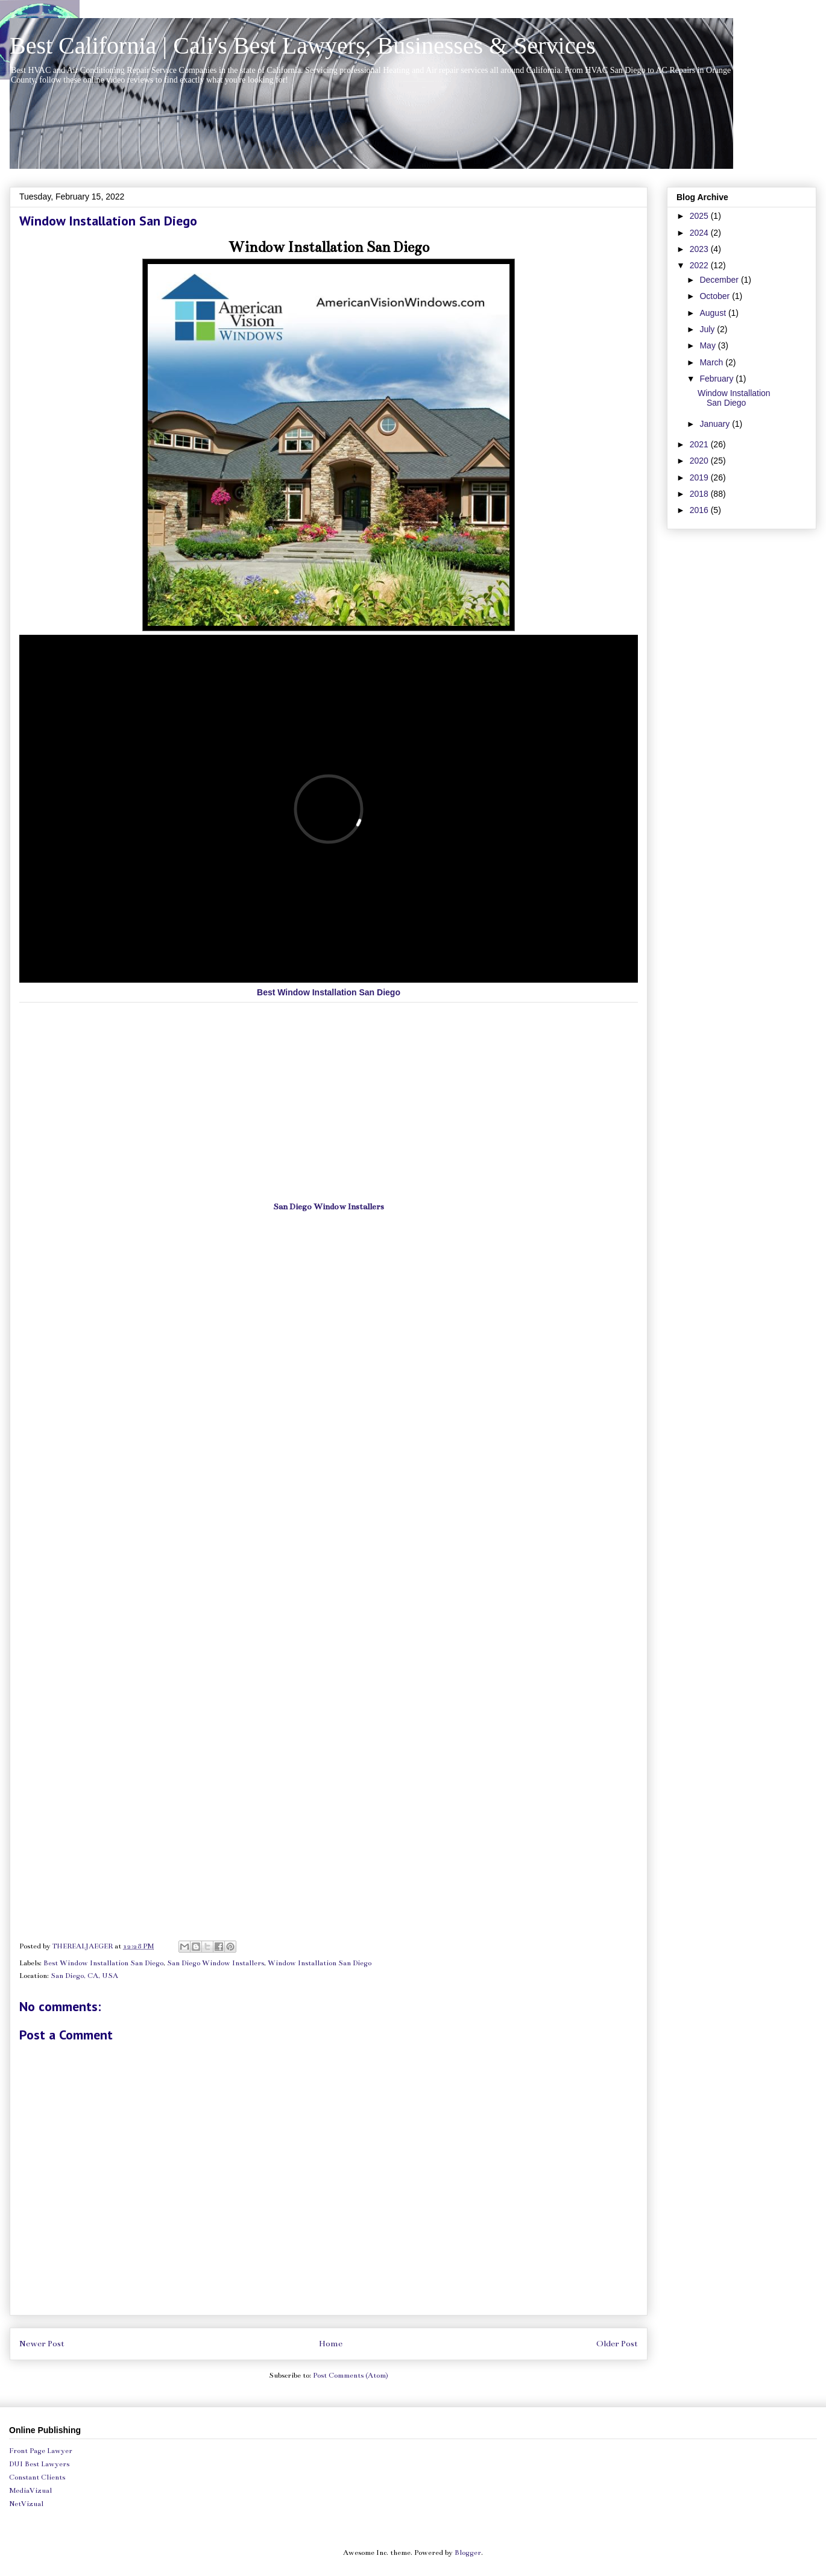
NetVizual (26, 2503)
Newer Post (42, 2343)
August (713, 313)
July (708, 329)
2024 (700, 233)
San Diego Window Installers (328, 1206)
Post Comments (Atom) (350, 2375)
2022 (700, 265)
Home (330, 2343)
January (715, 424)
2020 (700, 460)
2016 (700, 510)
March (712, 362)
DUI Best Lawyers (39, 2464)
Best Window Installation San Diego (328, 992)
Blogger (468, 2552)
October (715, 296)
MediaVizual (30, 2490)
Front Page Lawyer (40, 2450)
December (719, 280)
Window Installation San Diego (329, 247)
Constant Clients (37, 2477)
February (717, 378)
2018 (700, 494)
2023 (700, 249)
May (708, 345)
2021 (700, 444)
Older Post (617, 2343)
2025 (700, 216)
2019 (700, 477)
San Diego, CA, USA (84, 1975)
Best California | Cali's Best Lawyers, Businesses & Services (303, 45)
